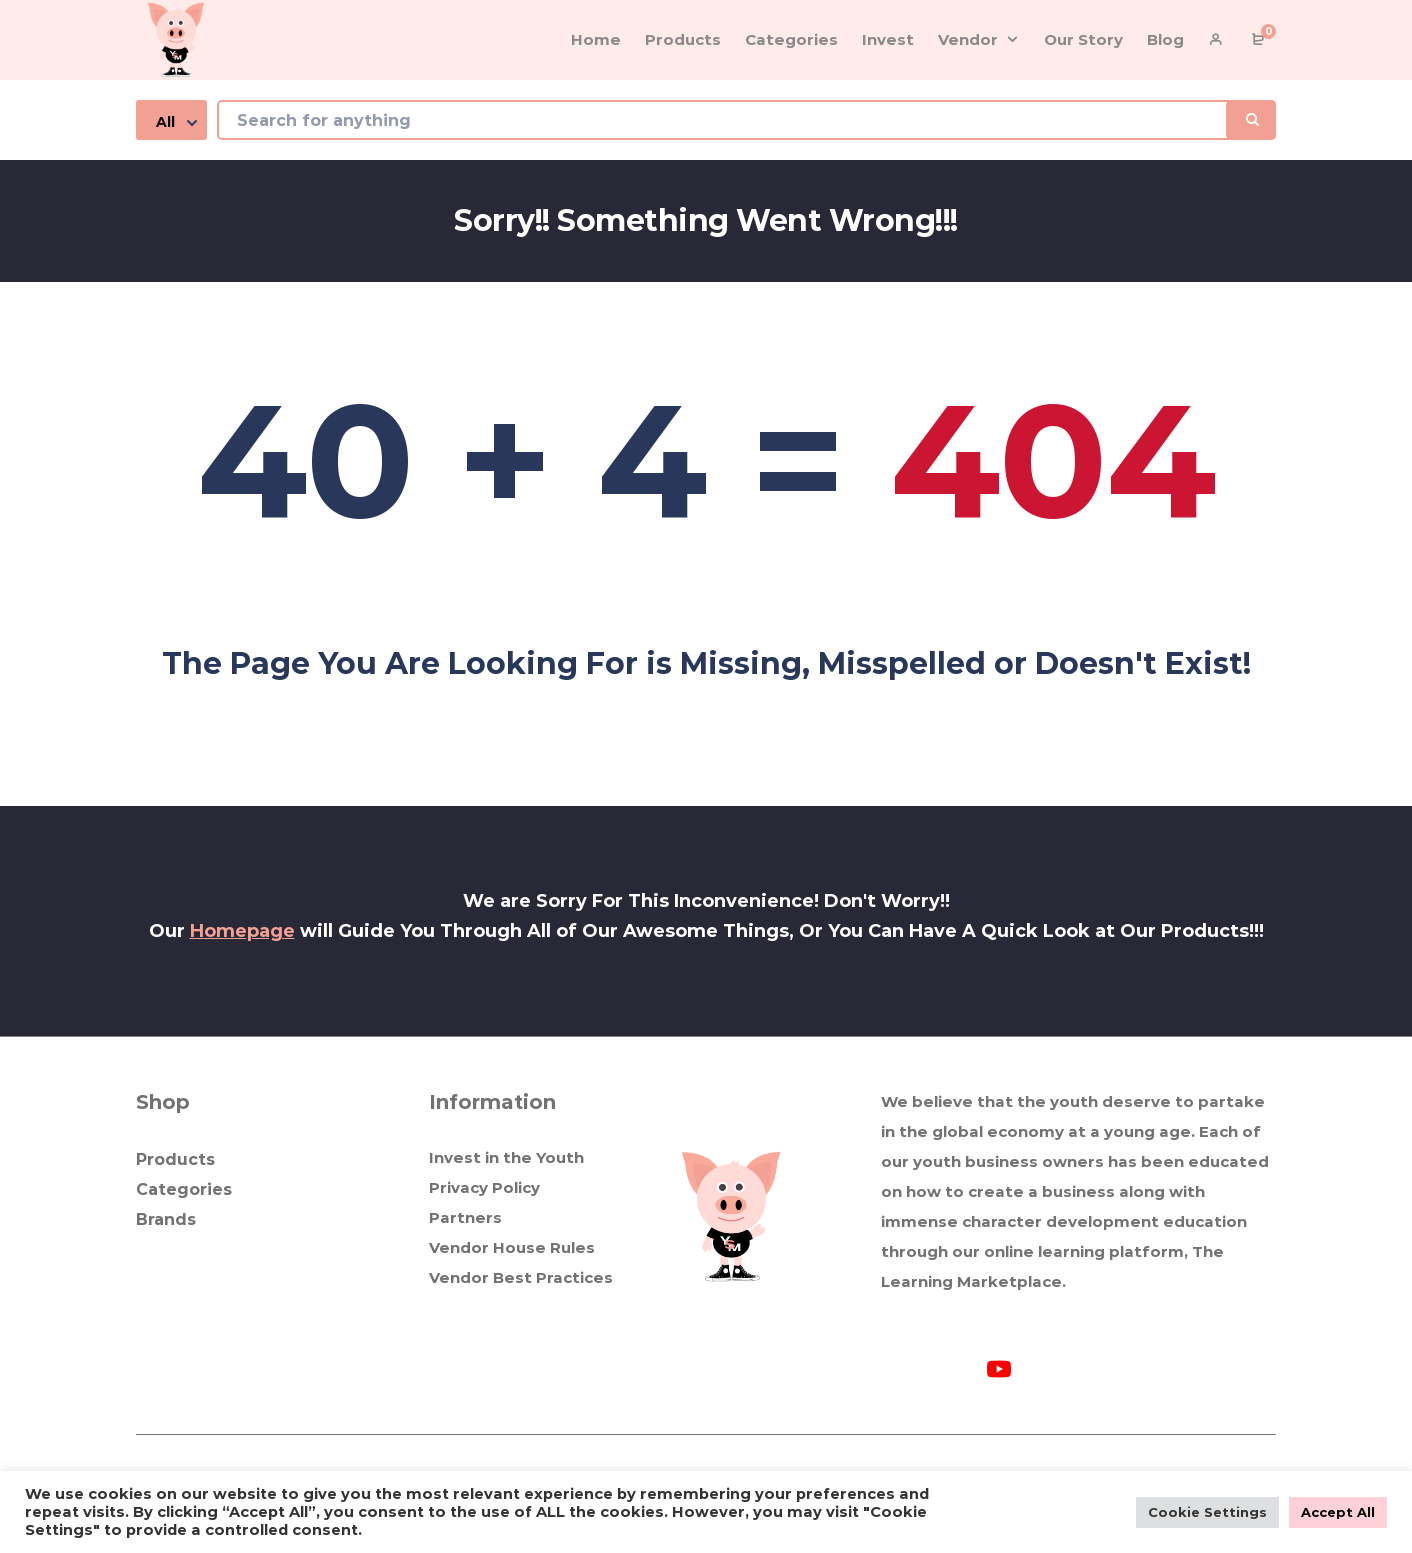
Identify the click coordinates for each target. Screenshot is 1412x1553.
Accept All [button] (1338, 1512)
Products (175, 1159)
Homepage (242, 931)
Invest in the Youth (506, 1157)
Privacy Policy (484, 1187)
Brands (166, 1219)
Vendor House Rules (512, 1247)
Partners (465, 1217)
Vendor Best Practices (521, 1277)
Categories (184, 1189)
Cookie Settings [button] (1207, 1512)
